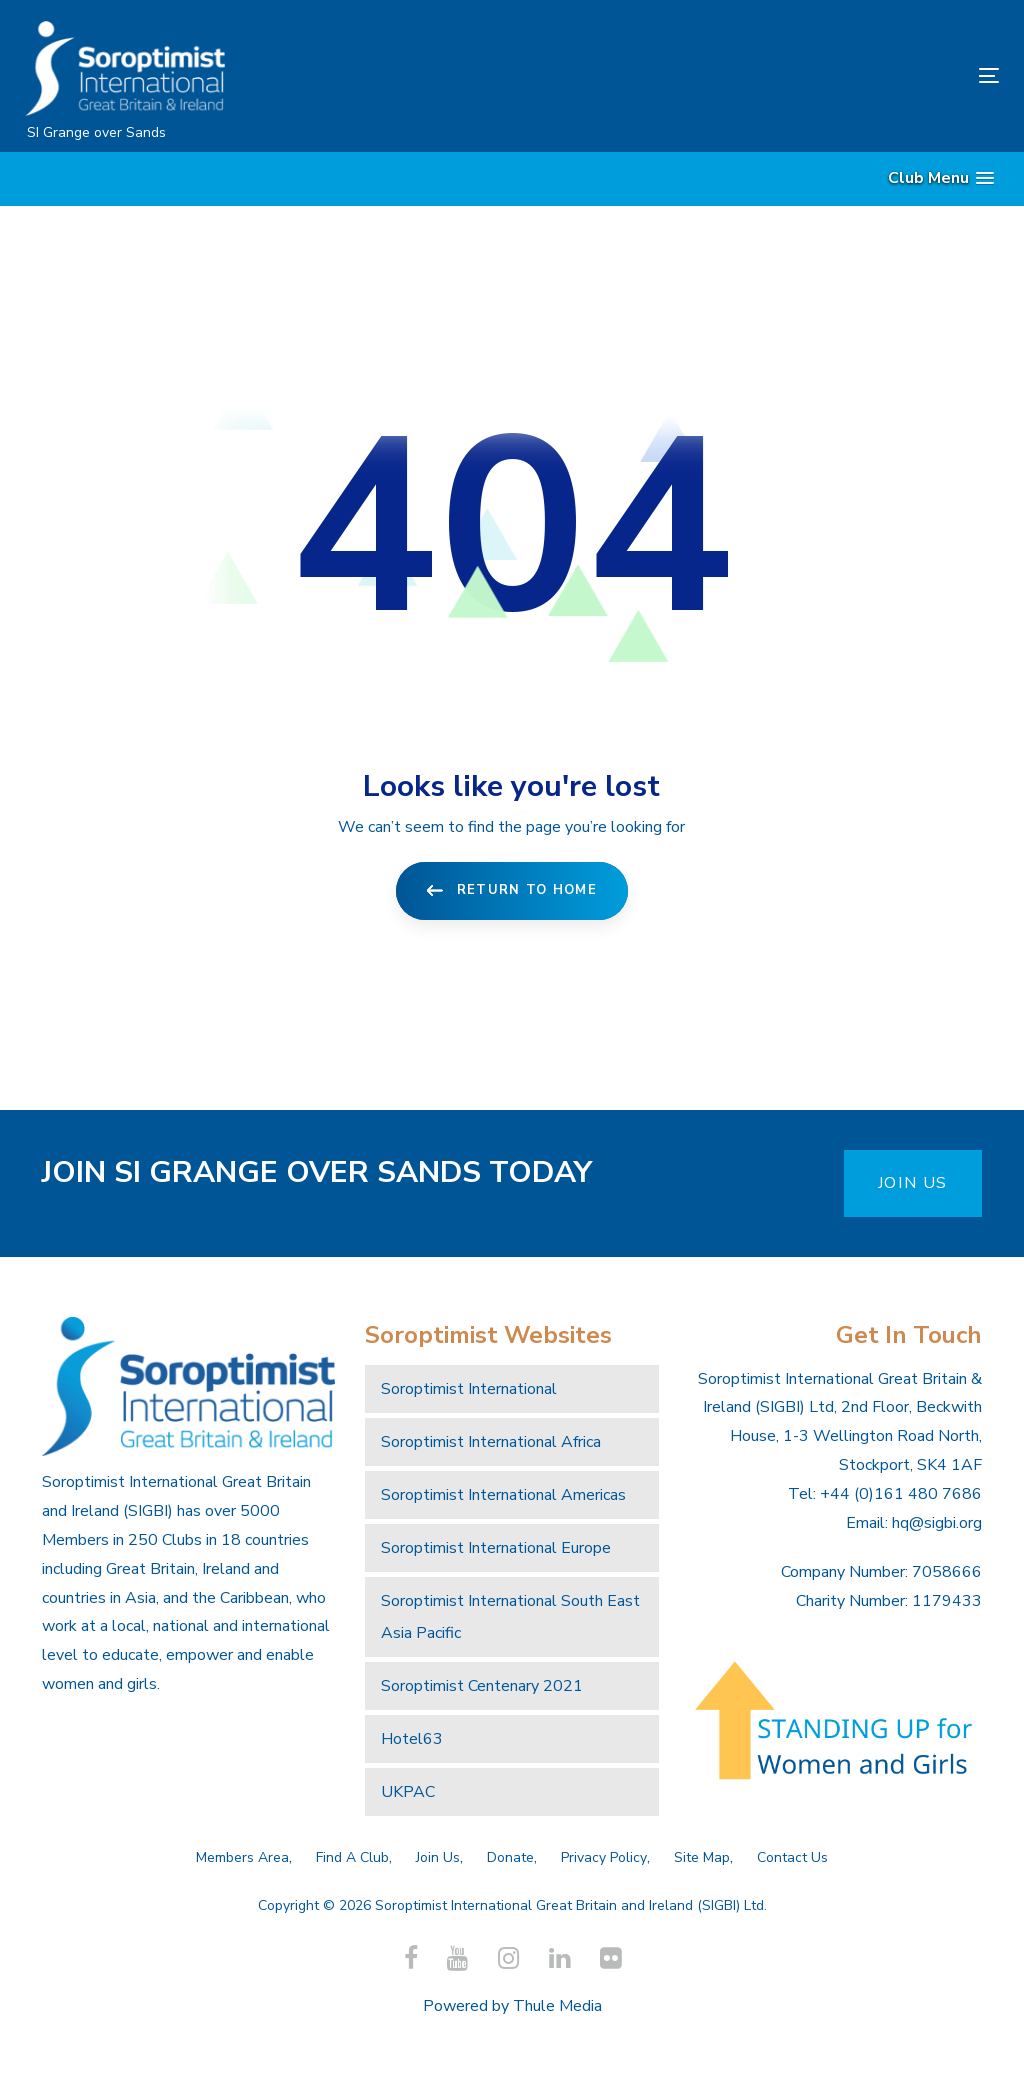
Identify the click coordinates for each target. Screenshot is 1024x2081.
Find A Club (352, 1857)
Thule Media (557, 2006)
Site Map (702, 1857)
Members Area (242, 1857)
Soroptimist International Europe (496, 1548)
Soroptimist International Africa (491, 1442)
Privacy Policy (604, 1857)
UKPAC (408, 1792)
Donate (510, 1857)
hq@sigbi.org (937, 1523)
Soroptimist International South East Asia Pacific (510, 1617)
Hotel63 (412, 1739)
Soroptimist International (469, 1389)
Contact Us (792, 1857)
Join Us (438, 1857)
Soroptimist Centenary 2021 (482, 1686)
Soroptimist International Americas (503, 1495)
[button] (941, 178)
